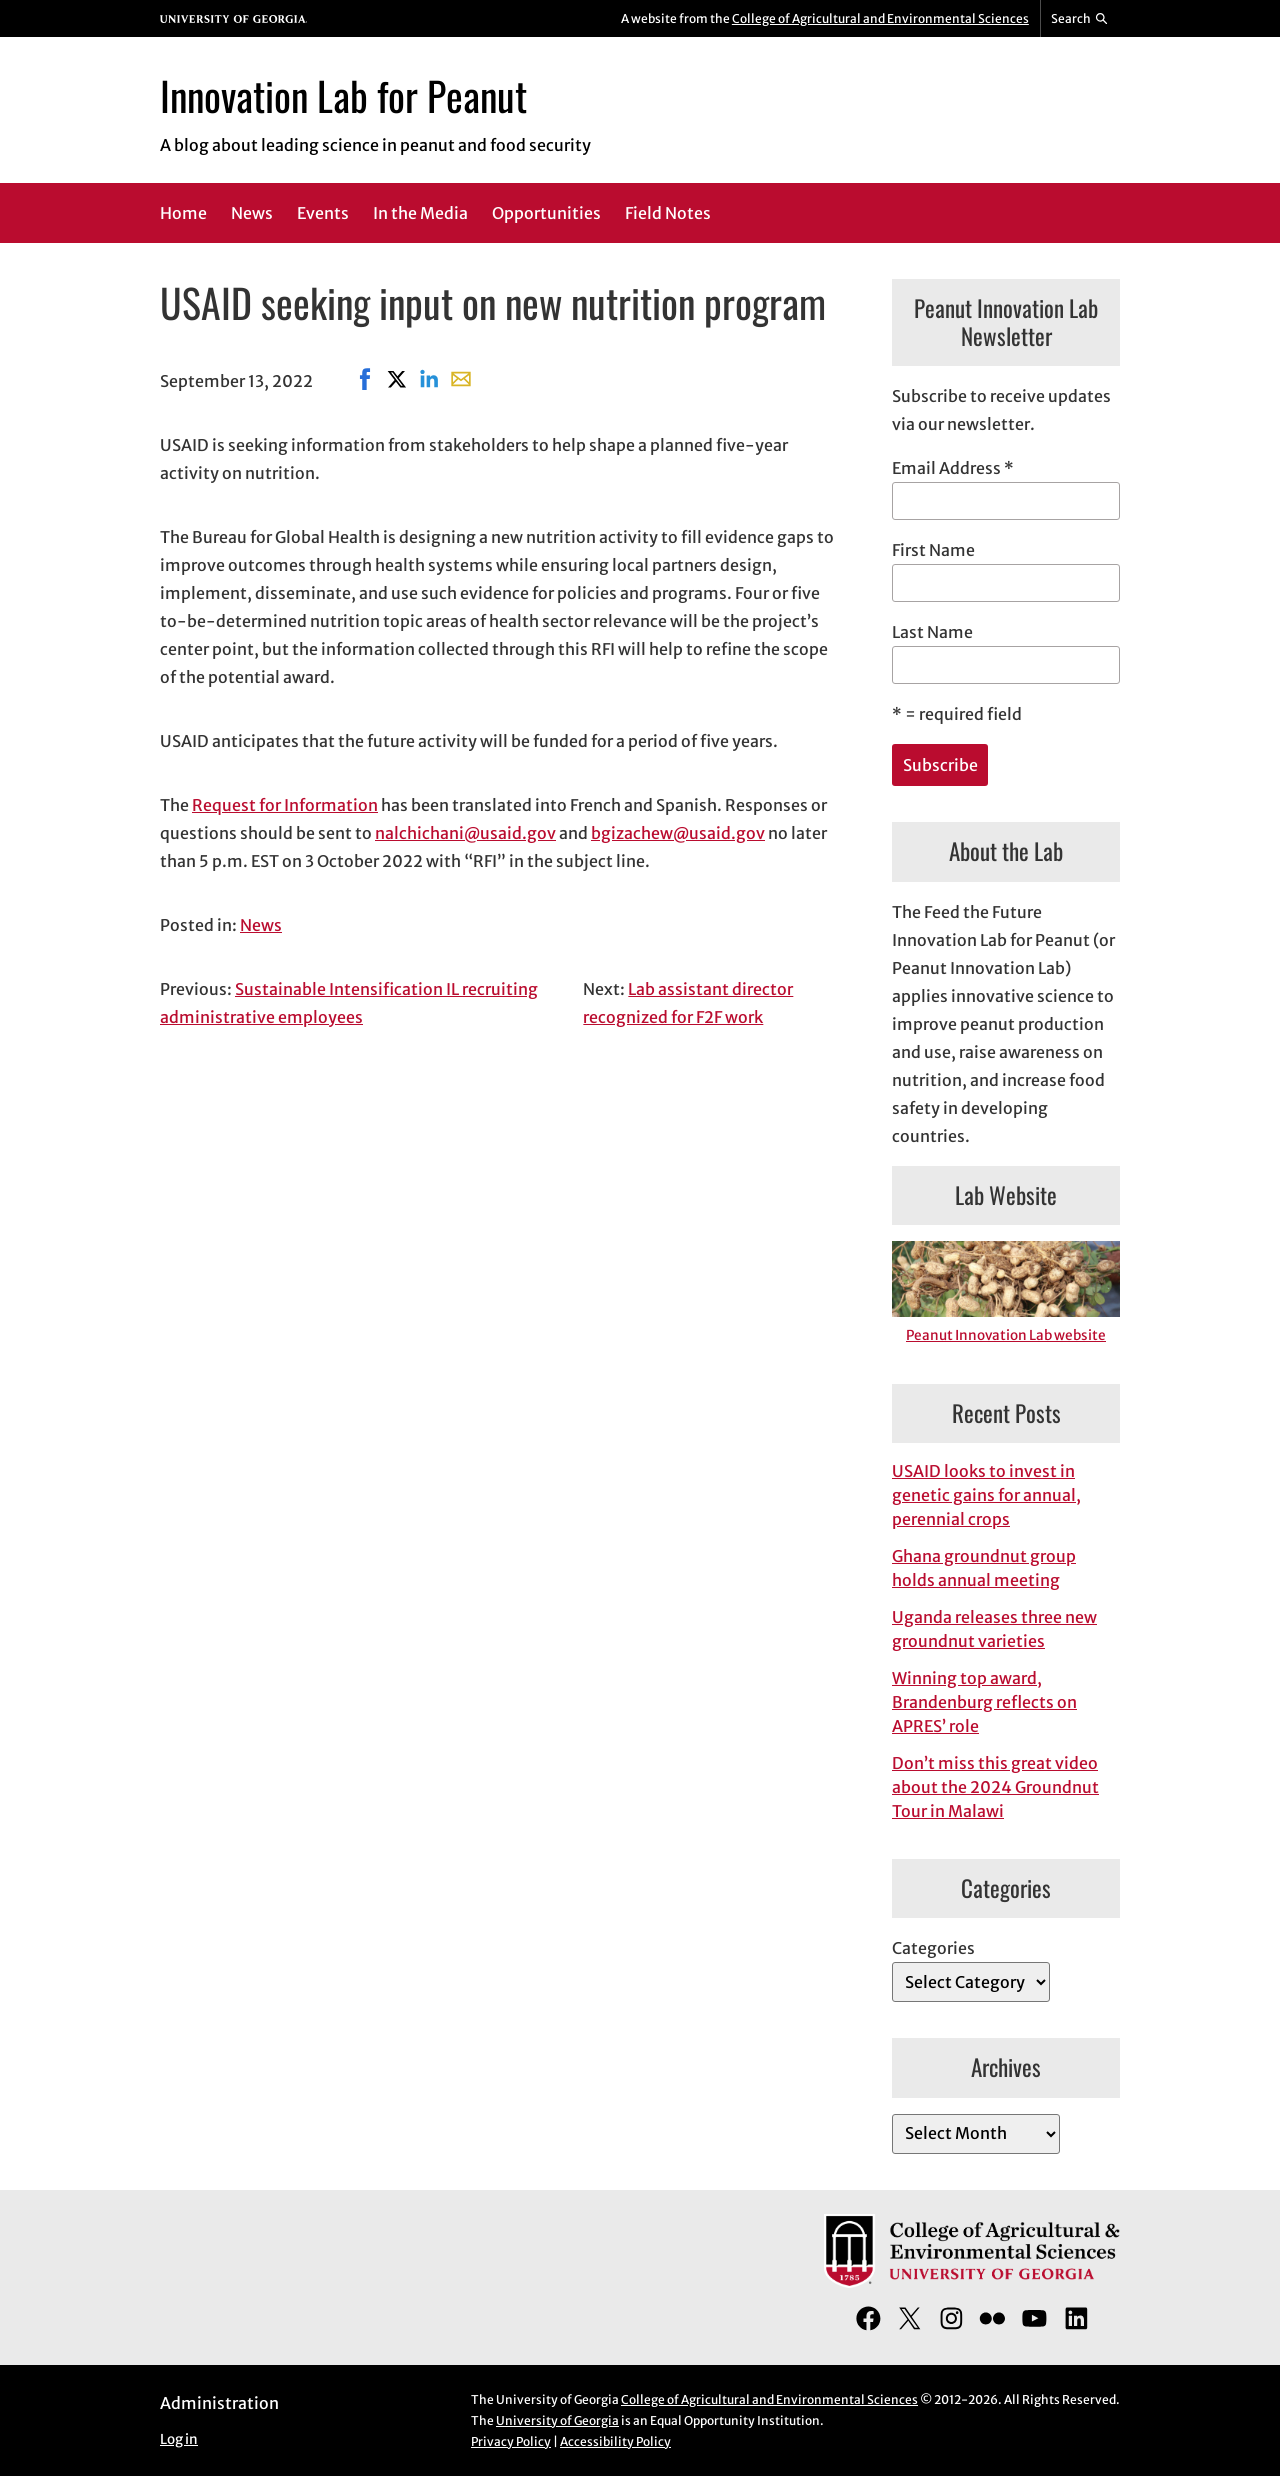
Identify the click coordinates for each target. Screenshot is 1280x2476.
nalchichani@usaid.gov (465, 833)
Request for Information (285, 805)
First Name (933, 550)
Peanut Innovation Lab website (1006, 1335)
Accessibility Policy (615, 2441)
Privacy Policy (511, 2441)
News (261, 925)
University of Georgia (557, 2420)
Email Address (953, 468)
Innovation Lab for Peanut (343, 95)
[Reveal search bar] (1080, 19)
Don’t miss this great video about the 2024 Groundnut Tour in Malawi (995, 1787)
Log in (179, 2439)
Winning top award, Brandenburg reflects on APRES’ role (984, 1702)
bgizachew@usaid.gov (678, 833)
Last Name (932, 632)
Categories (933, 1948)
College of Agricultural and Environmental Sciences (880, 18)
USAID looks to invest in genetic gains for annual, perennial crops (986, 1495)
